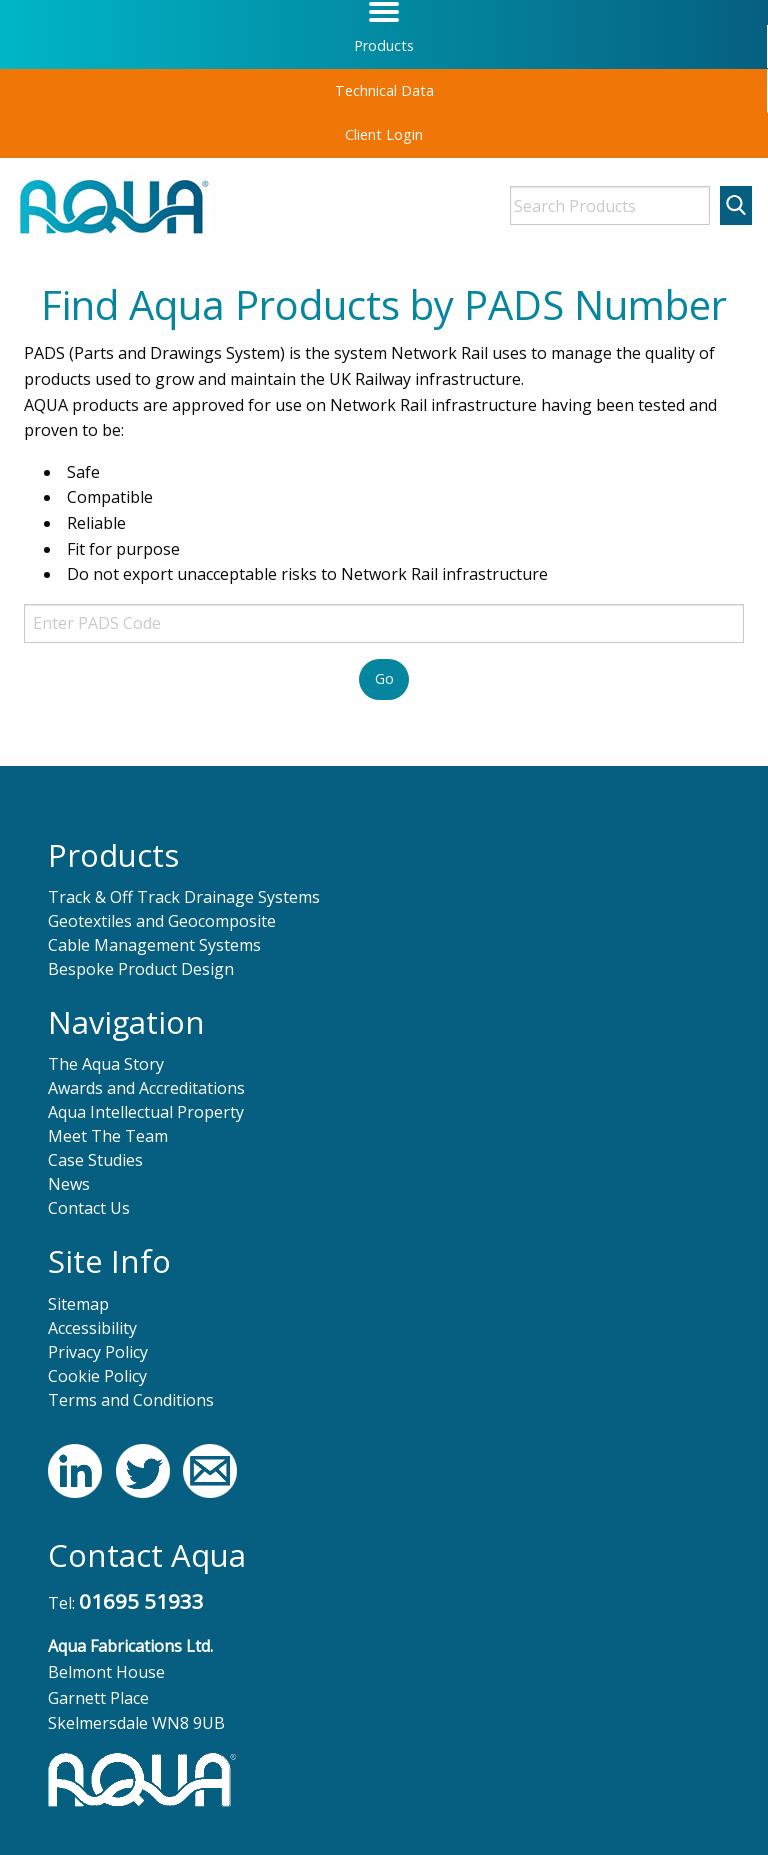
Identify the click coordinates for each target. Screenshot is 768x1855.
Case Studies (95, 1160)
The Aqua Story (106, 1064)
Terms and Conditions (131, 1400)
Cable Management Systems (154, 945)
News (69, 1184)
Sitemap (78, 1304)
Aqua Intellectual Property (146, 1112)
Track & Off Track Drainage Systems (184, 897)
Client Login (384, 134)
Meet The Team (108, 1136)
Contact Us (89, 1208)
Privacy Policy (98, 1352)
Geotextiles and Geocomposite (162, 921)
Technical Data (384, 90)
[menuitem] (384, 46)
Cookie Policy (97, 1376)
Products (384, 45)
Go (384, 678)
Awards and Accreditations (146, 1088)
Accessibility (92, 1328)
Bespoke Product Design (141, 969)
